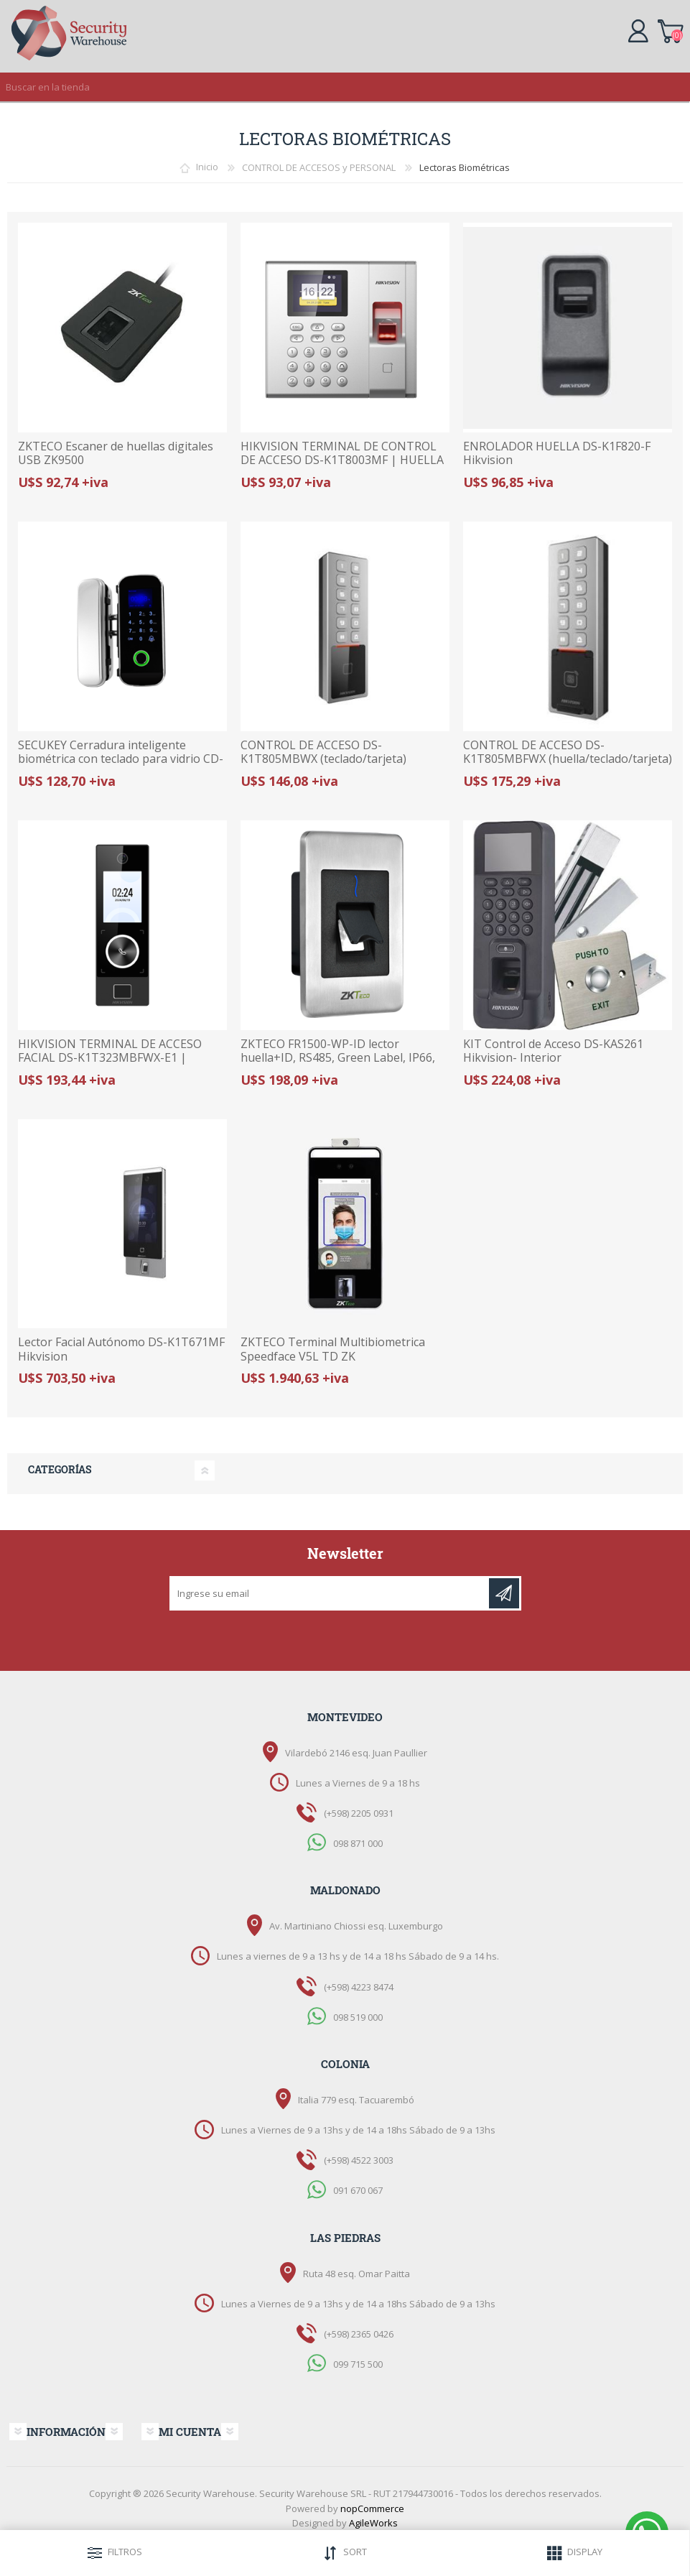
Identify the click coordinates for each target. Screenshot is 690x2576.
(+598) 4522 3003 (358, 2160)
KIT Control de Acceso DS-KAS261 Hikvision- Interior (553, 1051)
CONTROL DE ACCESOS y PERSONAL (319, 167)
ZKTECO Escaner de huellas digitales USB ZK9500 (115, 453)
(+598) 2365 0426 (358, 2333)
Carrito (670, 29)
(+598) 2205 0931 (358, 1813)
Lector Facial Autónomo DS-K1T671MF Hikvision (121, 1349)
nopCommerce (372, 2508)
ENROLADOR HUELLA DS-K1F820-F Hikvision (557, 453)
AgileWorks (373, 2522)
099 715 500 (358, 2364)
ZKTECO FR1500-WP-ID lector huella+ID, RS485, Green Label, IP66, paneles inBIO (338, 1058)
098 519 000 (358, 2016)
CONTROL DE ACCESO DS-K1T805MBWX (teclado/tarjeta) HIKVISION (323, 759)
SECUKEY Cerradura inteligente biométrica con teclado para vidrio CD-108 (120, 759)
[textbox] (330, 87)
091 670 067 (358, 2190)
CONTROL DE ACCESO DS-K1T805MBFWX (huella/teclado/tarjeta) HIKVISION (567, 759)
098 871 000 (358, 1843)
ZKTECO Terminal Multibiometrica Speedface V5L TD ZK (333, 1349)
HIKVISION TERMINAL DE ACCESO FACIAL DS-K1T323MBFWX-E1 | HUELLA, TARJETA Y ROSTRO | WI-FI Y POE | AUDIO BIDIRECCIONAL (120, 1065)
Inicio (207, 167)
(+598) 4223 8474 (358, 1986)
